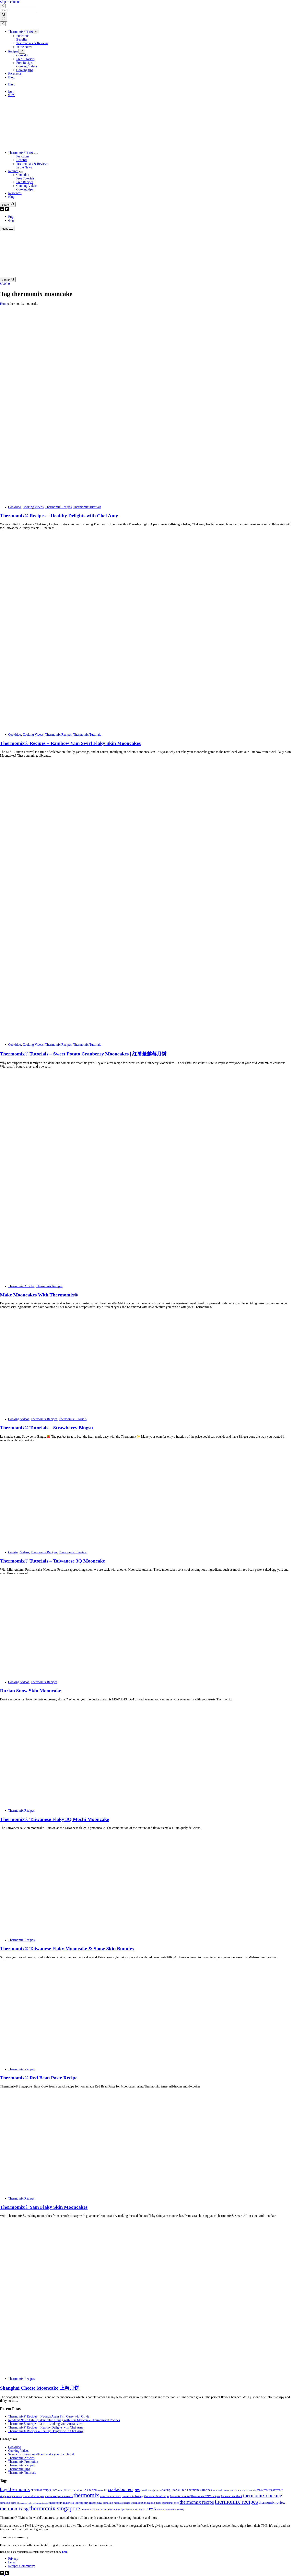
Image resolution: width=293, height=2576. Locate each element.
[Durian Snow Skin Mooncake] (60, 1675)
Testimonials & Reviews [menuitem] (32, 43)
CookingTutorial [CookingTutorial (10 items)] (170, 2489)
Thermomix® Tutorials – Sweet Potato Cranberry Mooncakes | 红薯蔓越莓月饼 (83, 1053)
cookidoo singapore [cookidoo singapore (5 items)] (149, 2490)
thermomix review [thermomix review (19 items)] (272, 2502)
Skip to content (10, 1)
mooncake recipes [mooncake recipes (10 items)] (33, 2496)
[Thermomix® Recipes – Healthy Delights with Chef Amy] (78, 500)
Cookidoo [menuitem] (22, 55)
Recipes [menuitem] (13, 51)
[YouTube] (7, 209)
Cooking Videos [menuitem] (26, 66)
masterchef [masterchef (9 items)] (263, 2489)
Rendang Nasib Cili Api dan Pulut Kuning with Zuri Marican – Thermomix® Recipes (64, 2420)
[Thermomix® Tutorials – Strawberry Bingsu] (78, 1412)
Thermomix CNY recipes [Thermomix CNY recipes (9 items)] (205, 2496)
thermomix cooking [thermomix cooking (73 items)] (262, 2495)
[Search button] (3, 17)
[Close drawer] (3, 24)
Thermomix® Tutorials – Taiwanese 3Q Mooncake (52, 1561)
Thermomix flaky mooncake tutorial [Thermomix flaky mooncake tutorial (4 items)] (33, 2503)
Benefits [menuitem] (21, 39)
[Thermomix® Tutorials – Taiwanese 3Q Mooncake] (78, 1545)
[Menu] (7, 228)
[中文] (11, 95)
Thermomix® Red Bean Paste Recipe (39, 2077)
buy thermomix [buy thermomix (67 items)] (15, 2489)
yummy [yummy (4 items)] (180, 2510)
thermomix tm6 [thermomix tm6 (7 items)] (134, 2509)
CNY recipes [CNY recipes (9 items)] (90, 2489)
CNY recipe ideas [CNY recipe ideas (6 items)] (73, 2490)
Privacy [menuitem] (13, 2558)
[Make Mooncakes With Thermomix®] (78, 1279)
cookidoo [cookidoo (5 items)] (102, 2490)
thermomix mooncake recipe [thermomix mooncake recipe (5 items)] (116, 2503)
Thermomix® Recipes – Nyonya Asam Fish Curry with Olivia (48, 2416)
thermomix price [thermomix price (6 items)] (170, 2502)
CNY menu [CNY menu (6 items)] (57, 2490)
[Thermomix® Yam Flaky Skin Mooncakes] (78, 2191)
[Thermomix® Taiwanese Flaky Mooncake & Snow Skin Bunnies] (78, 1933)
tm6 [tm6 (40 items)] (152, 2509)
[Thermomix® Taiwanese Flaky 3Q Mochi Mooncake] (78, 1803)
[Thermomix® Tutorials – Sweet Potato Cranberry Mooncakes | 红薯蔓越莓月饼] (78, 1037)
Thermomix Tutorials (87, 507)
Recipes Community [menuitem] (21, 2566)
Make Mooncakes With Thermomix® (39, 1294)
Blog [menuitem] (11, 77)
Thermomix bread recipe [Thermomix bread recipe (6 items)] (156, 2496)
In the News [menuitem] (24, 46)
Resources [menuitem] (15, 73)
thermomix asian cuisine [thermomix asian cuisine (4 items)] (110, 2496)
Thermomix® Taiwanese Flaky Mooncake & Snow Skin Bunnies (67, 1948)
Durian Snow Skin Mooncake (30, 1690)
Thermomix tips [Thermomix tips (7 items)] (116, 2509)
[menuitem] (36, 31)
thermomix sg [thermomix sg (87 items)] (14, 2508)
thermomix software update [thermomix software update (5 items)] (94, 2509)
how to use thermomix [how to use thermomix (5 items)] (245, 2490)
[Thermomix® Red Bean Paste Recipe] (78, 2062)
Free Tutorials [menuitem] (25, 59)
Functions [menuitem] (22, 35)
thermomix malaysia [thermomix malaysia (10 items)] (61, 2502)
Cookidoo (14, 507)
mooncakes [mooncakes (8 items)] (51, 2496)
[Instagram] (2, 209)
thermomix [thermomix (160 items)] (86, 2495)
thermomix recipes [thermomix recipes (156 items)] (236, 2502)
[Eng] (10, 91)
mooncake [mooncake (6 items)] (17, 2496)
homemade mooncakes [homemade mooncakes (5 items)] (223, 2490)
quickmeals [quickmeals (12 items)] (65, 2496)
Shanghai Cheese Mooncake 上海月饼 (39, 2388)
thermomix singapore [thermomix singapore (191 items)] (54, 2508)
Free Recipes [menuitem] (24, 62)
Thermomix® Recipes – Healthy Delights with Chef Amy (59, 515)
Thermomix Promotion (23, 2461)
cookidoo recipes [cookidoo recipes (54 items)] (124, 2489)
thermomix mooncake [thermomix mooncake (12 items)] (88, 2502)
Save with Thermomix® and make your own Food (41, 2454)
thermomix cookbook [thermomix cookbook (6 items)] (231, 2496)
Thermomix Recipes (58, 507)
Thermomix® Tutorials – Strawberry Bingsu (46, 1427)
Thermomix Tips (19, 2469)
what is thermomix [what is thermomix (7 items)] (167, 2509)
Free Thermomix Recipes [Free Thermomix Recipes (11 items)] (196, 2489)
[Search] (8, 204)
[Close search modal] (3, 6)
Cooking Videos (33, 507)
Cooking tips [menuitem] (24, 70)
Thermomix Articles (21, 1286)
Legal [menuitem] (11, 2562)
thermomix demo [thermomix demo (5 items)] (8, 2503)
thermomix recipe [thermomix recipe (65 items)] (197, 2502)
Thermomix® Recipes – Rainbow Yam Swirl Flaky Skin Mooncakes (70, 743)
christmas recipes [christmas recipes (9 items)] (41, 2489)
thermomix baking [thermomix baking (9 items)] (132, 2496)
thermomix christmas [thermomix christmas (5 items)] (180, 2496)
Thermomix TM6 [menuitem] (20, 31)
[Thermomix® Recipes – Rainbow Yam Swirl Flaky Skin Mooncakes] (78, 727)
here (64, 2551)
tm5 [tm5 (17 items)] (145, 2509)
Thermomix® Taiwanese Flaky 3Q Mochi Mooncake (54, 1819)
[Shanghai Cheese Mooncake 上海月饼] (78, 2372)
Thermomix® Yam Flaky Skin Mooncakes (43, 2207)
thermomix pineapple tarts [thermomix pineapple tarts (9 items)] (146, 2502)
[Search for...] (18, 10)
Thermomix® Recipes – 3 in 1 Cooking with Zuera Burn (45, 2423)
